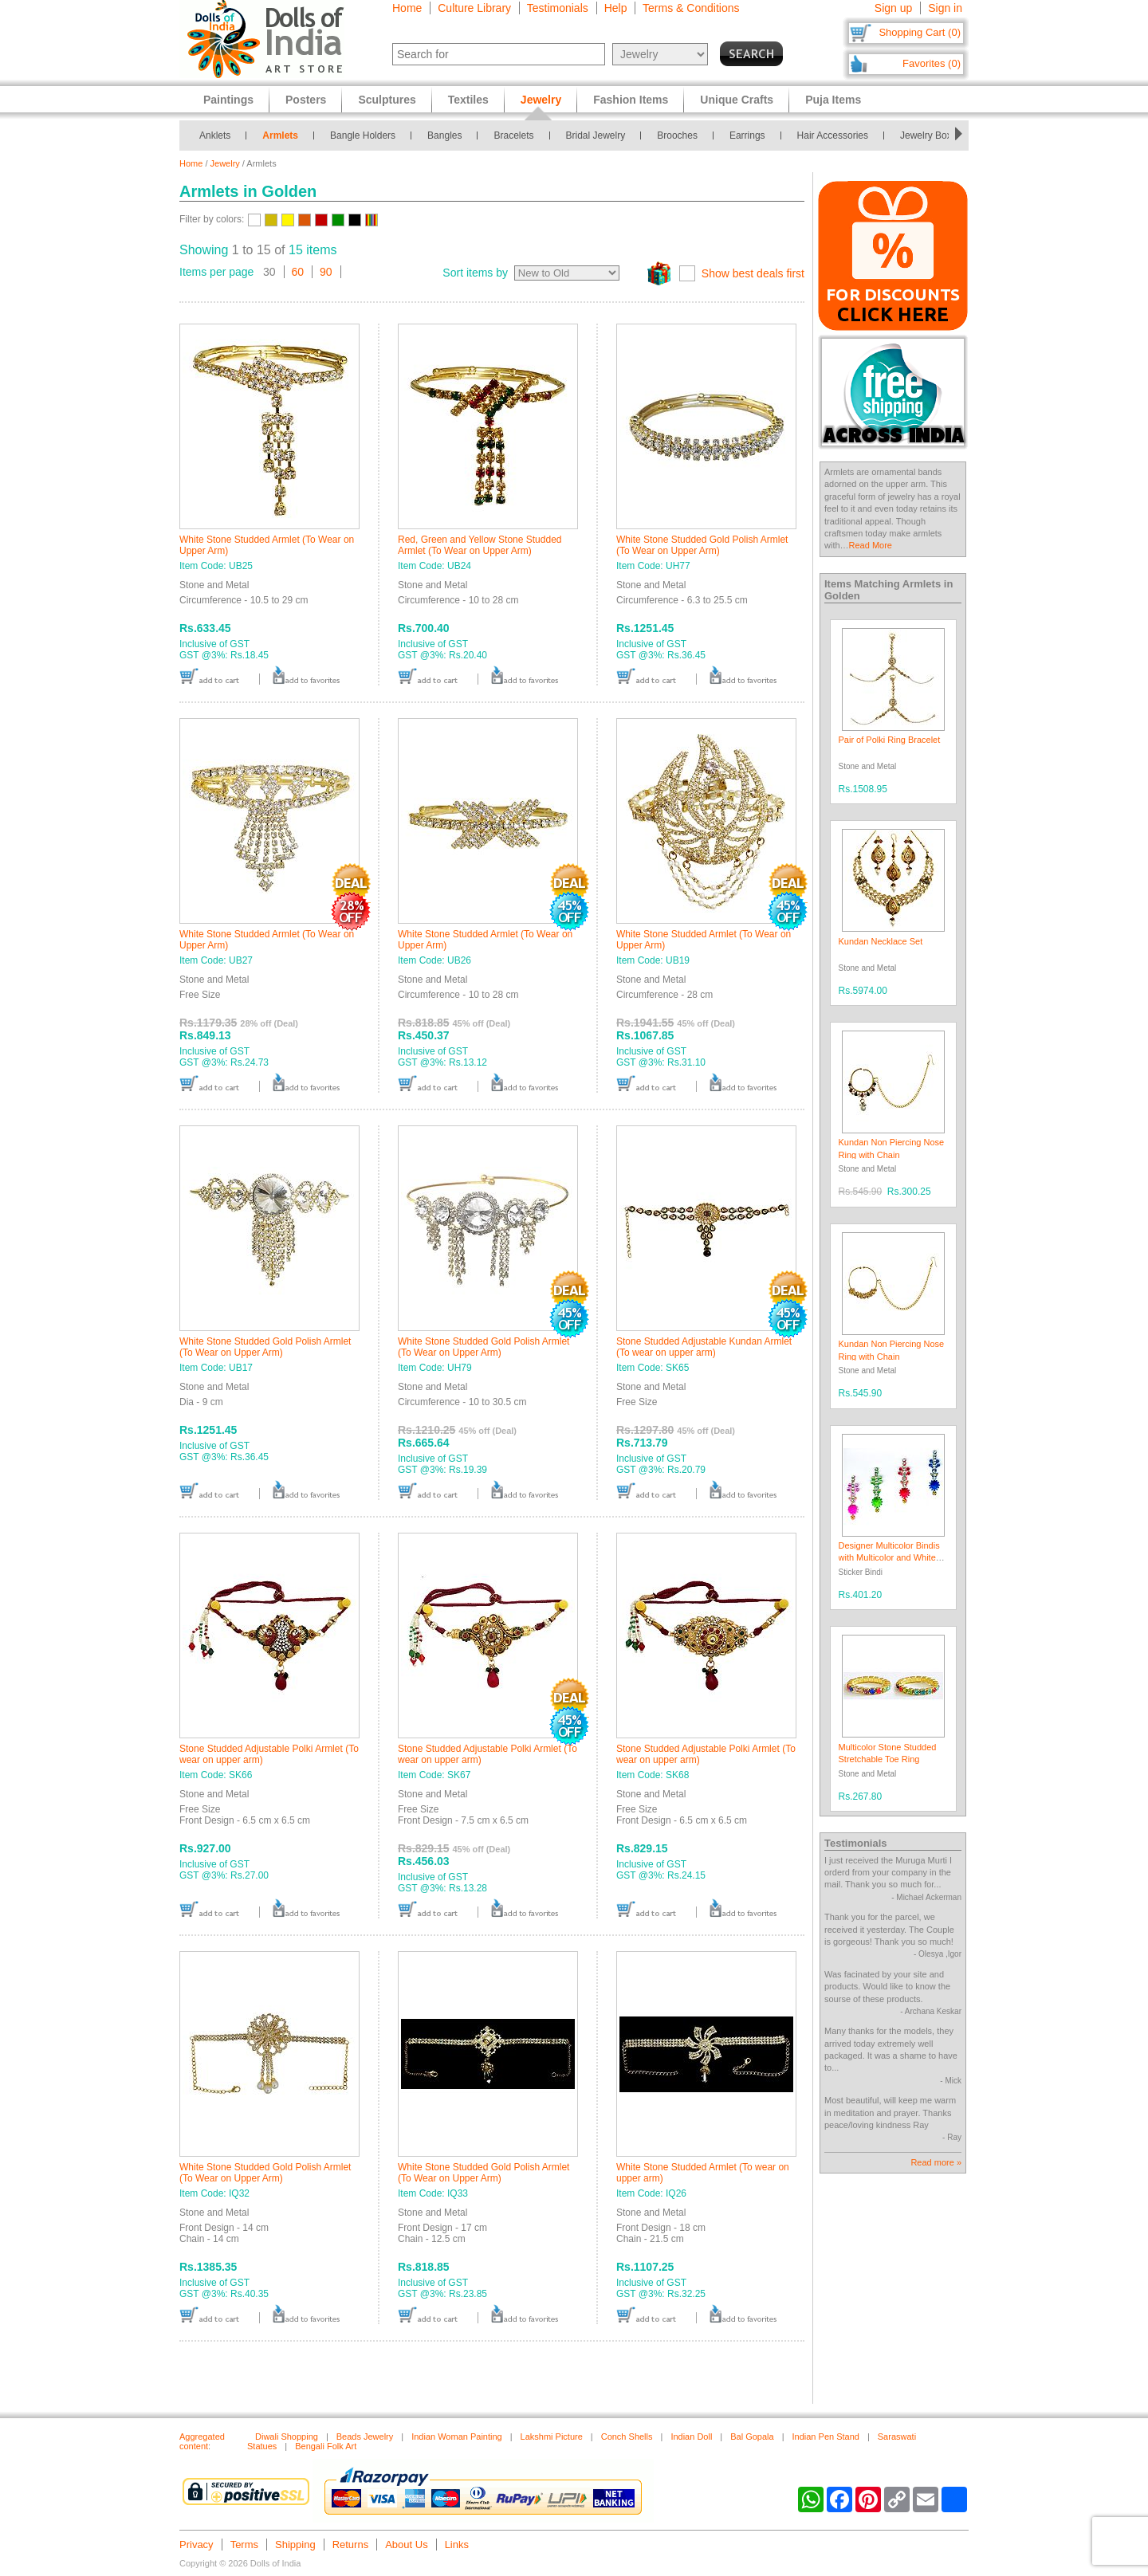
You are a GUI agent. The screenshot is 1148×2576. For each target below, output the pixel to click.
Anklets (214, 135)
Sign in (945, 8)
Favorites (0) (931, 63)
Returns (350, 2544)
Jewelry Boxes (930, 135)
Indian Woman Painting (456, 2436)
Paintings (228, 99)
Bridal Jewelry (596, 135)
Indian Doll (691, 2436)
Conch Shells (627, 2436)
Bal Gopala (751, 2436)
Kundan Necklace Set (881, 941)
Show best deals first (753, 273)
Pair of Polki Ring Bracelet (890, 739)
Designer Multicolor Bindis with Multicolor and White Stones (889, 1558)
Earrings (747, 135)
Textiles (468, 99)
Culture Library (474, 8)
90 (326, 271)
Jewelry (225, 163)
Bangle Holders (362, 135)
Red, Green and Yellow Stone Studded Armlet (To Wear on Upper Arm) (480, 545)
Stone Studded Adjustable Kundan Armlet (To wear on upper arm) (704, 1347)
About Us (406, 2544)
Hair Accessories (832, 135)
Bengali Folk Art (325, 2446)
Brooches (677, 135)
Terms (244, 2544)
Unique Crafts (736, 99)
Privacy (196, 2544)
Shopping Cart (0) (920, 32)
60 (298, 271)
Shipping (295, 2544)
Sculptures (386, 99)
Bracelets (513, 135)
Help (615, 8)
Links (457, 2544)
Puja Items (833, 99)
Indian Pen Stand (825, 2436)
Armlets (280, 135)
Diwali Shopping (286, 2436)
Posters (305, 99)
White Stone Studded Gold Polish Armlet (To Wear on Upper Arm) (702, 545)
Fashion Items (630, 99)
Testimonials (557, 8)
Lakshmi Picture (552, 2436)
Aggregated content (202, 2441)
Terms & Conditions (691, 8)
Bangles (444, 135)
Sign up (893, 8)
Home (407, 8)
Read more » (935, 2162)
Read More (870, 545)
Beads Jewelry (365, 2436)
